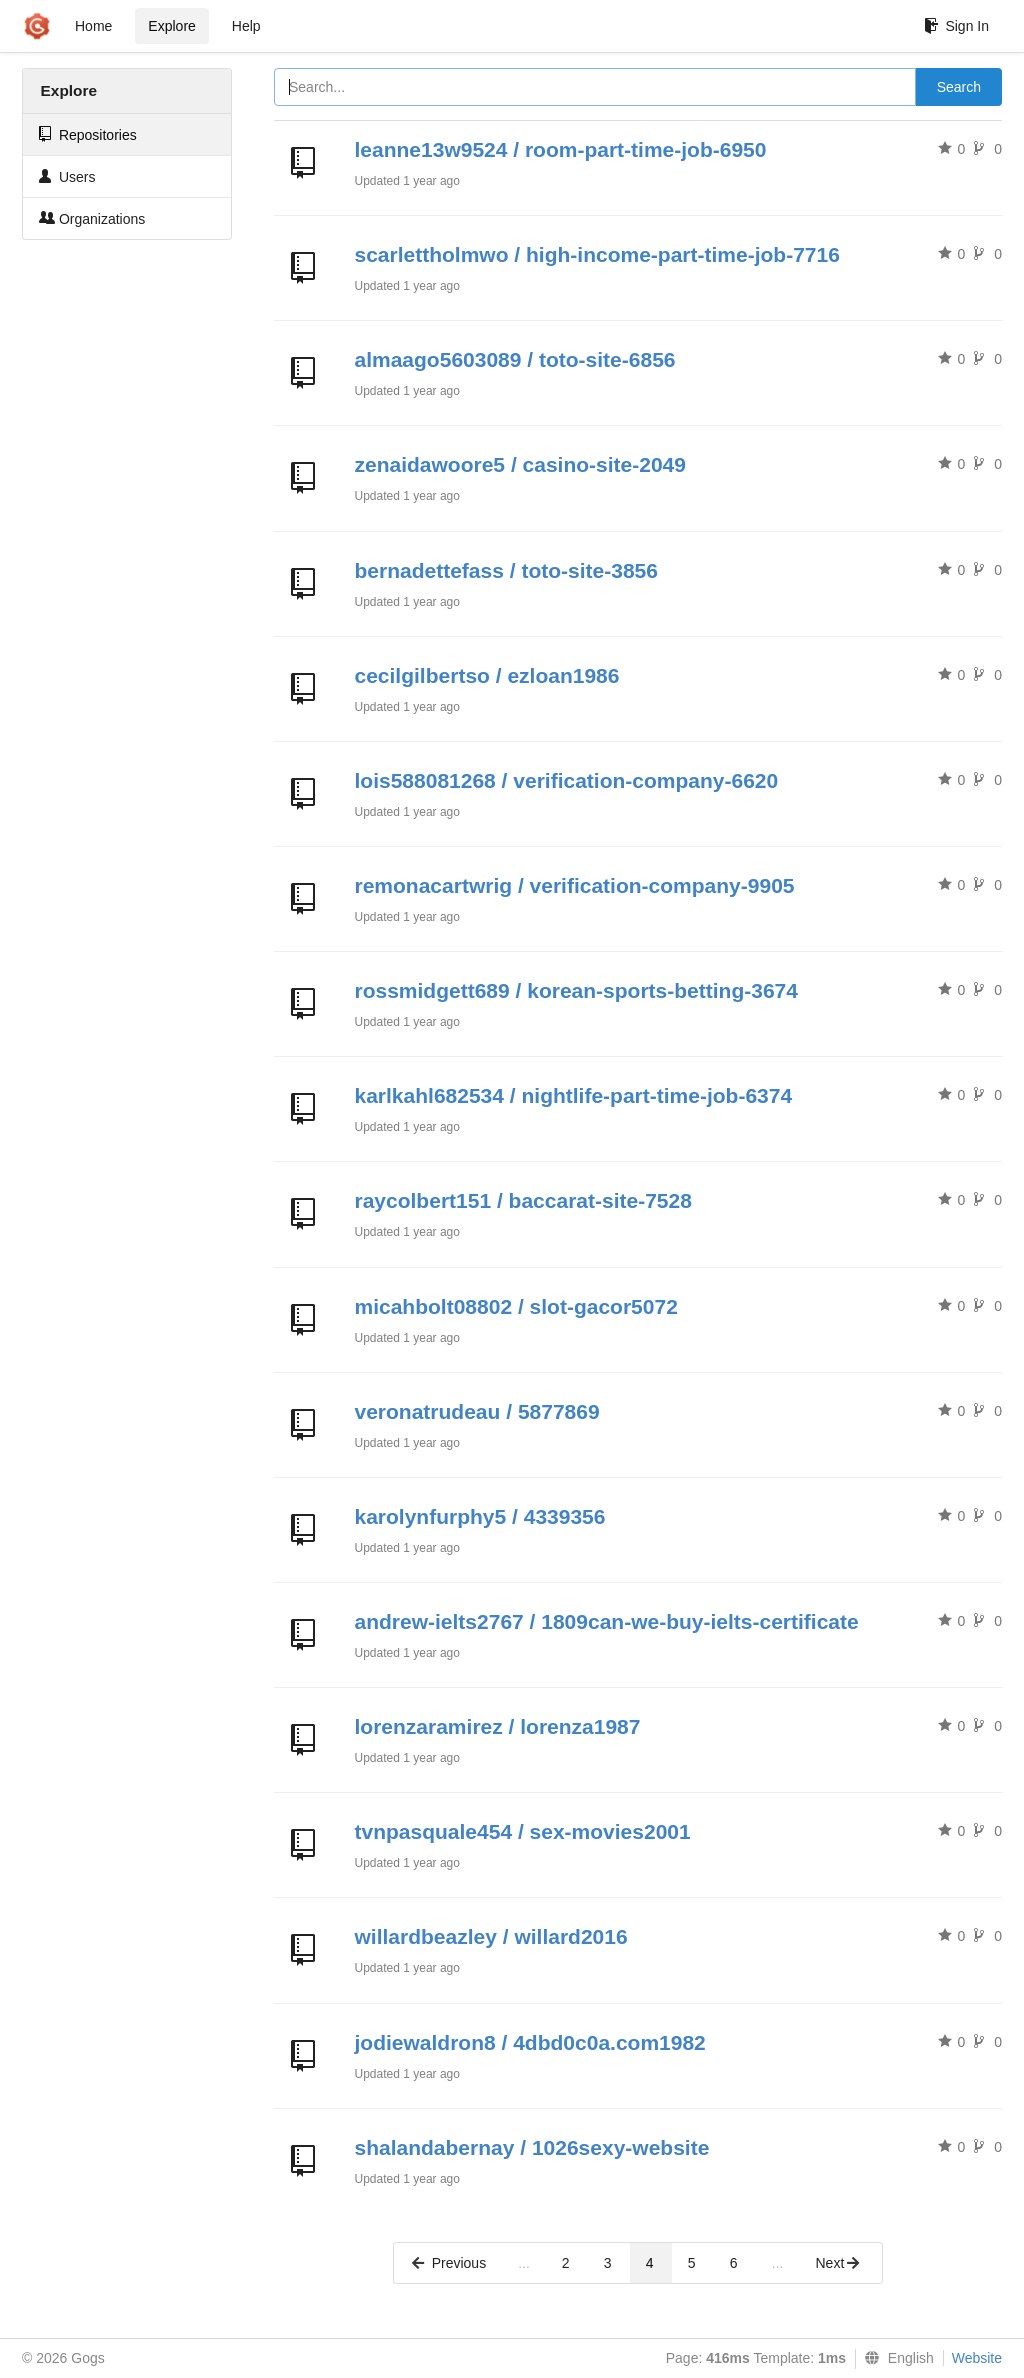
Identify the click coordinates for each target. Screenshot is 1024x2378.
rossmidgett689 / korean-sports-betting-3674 (576, 990)
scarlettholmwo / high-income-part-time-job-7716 (597, 254)
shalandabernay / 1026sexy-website (532, 2147)
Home (93, 26)
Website (977, 2358)
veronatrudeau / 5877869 (477, 1411)
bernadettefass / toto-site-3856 (506, 570)
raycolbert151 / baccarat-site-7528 (523, 1200)
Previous (448, 2263)
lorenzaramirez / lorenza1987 (498, 1726)
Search (959, 87)
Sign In (956, 26)
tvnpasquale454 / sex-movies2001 (523, 1831)
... (524, 2263)
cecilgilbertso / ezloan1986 (487, 675)
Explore (171, 26)
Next (838, 2263)
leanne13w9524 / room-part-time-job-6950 (561, 149)
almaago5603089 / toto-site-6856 (515, 359)
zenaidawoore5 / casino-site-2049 (520, 464)
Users (67, 176)
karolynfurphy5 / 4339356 (480, 1516)
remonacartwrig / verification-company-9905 (575, 885)
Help (246, 26)
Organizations (92, 218)
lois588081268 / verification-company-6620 (567, 780)
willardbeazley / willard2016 (491, 1936)
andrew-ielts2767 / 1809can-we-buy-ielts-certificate (607, 1621)
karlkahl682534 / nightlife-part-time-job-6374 (574, 1095)
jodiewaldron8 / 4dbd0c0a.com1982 (530, 2042)
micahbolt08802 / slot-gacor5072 (516, 1306)
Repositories (88, 134)
